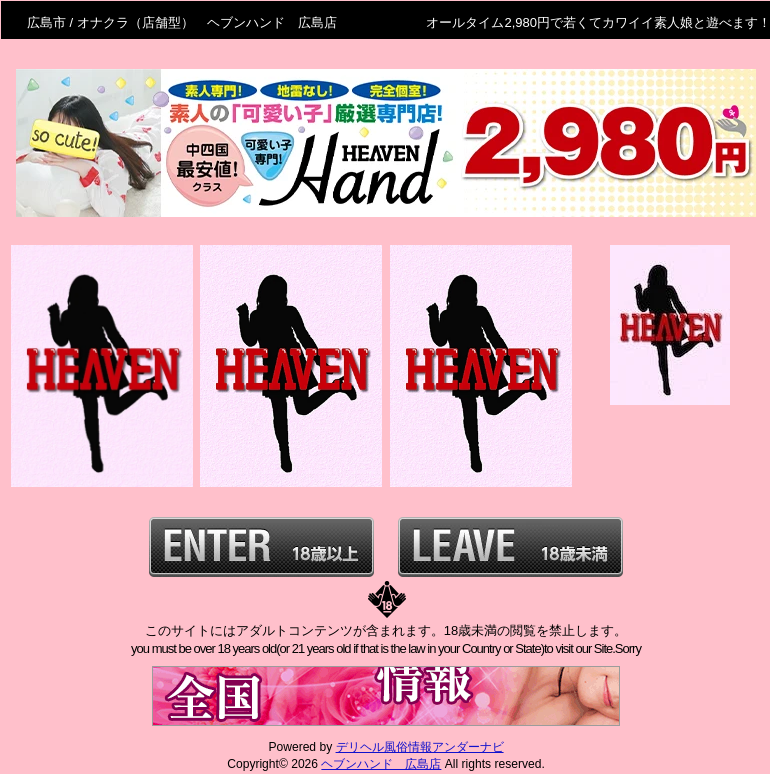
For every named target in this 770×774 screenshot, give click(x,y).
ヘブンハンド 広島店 (381, 764)
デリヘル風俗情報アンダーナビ (420, 747)
